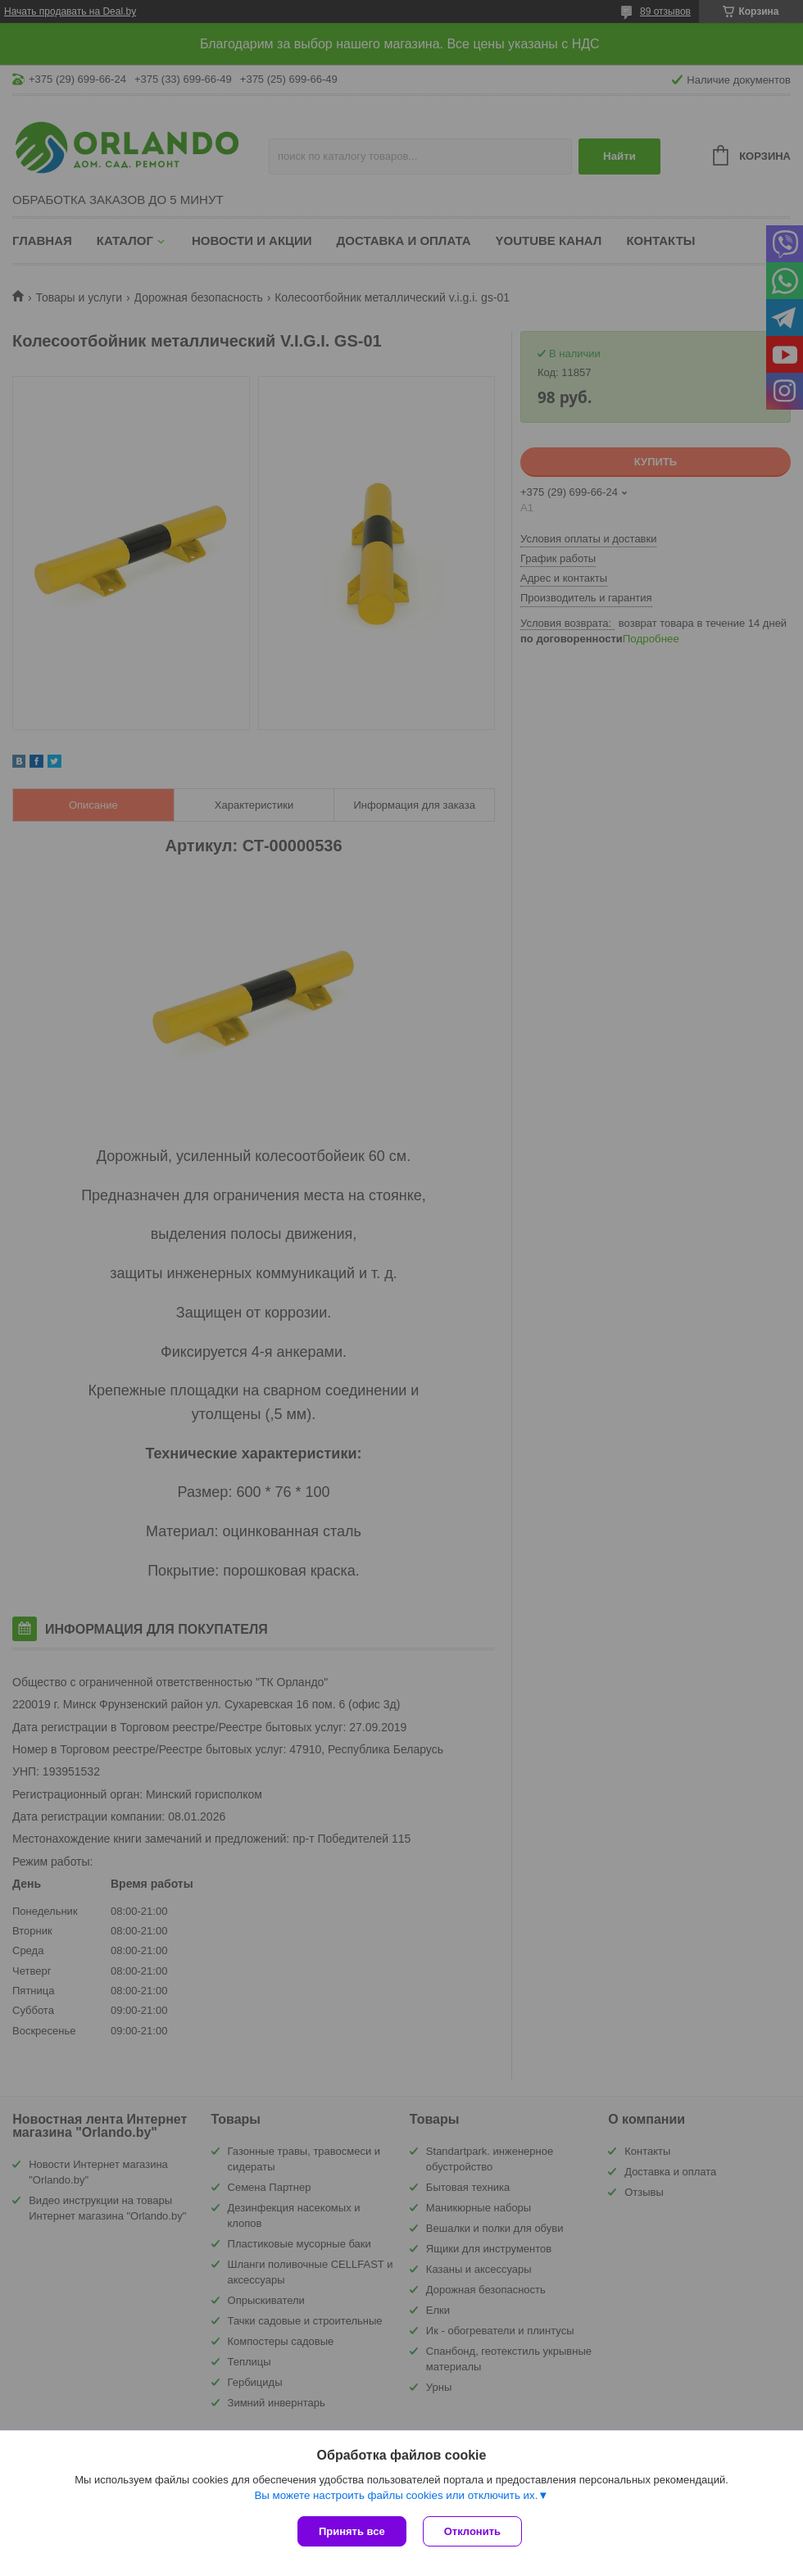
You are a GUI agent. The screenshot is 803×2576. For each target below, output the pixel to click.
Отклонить (472, 2531)
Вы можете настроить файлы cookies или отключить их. (396, 2495)
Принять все (352, 2531)
